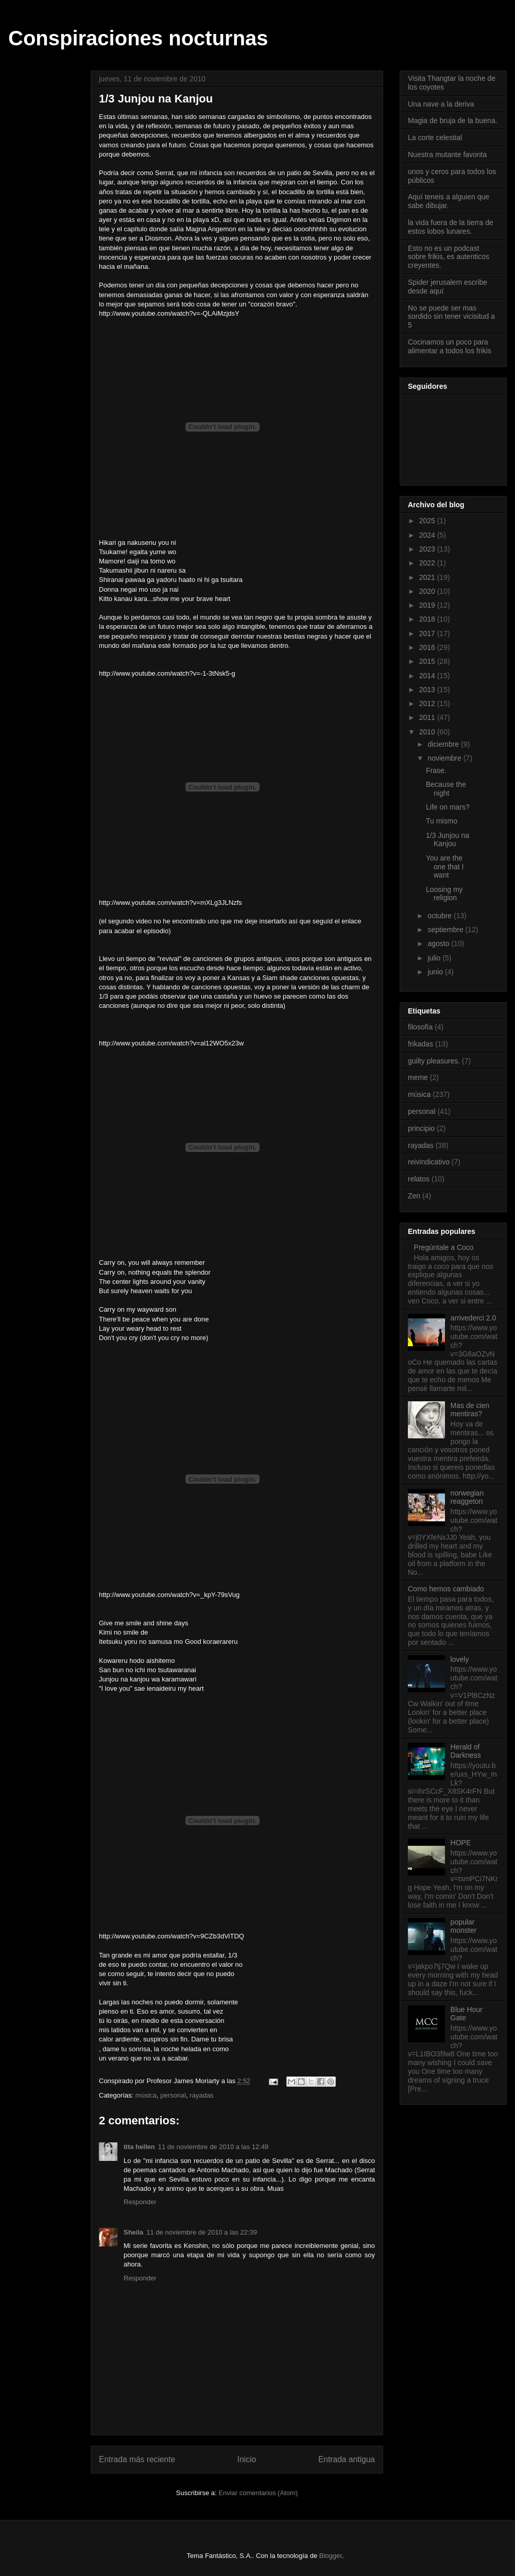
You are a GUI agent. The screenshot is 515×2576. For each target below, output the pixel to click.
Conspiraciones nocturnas (138, 38)
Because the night (446, 788)
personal (173, 2095)
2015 (428, 661)
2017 (428, 633)
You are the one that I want (445, 867)
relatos (419, 1179)
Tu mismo (441, 821)
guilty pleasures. (434, 1061)
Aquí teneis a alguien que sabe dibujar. (448, 201)
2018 (428, 619)
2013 (428, 689)
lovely (460, 1659)
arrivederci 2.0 (473, 1318)
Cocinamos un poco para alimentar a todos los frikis (449, 346)
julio (434, 958)
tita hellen (139, 2147)
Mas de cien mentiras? (470, 1409)
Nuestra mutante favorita (447, 154)
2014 (428, 676)
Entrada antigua (346, 2459)
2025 (428, 521)
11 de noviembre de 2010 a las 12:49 (213, 2147)
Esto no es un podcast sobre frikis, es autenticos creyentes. (448, 257)
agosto (439, 943)
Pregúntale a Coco (444, 1247)
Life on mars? (448, 807)
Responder (140, 2202)
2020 (428, 591)
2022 (428, 563)
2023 (428, 549)
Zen (414, 1196)
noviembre (445, 758)
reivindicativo (429, 1162)
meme (418, 1077)
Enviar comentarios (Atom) (258, 2493)
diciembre (444, 744)
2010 (428, 732)
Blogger (330, 2556)
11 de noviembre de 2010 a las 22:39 (201, 2232)
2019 (428, 605)
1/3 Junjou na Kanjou (447, 839)
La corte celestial (435, 137)
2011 (428, 717)
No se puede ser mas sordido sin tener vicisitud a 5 (451, 317)
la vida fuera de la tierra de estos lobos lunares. (450, 226)
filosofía (420, 1027)
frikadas (420, 1044)
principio (421, 1128)
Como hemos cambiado (446, 1589)
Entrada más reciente (137, 2459)
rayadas (201, 2095)
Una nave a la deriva (441, 104)
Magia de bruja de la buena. (452, 120)
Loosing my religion (444, 893)
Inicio (246, 2459)
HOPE (461, 1843)
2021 (428, 577)
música (146, 2095)
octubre (440, 916)
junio (435, 972)
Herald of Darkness (466, 1751)
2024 (428, 535)
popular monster (464, 1926)
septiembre (446, 929)
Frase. (436, 770)
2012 (428, 703)
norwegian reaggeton (467, 1497)
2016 (428, 647)
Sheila (133, 2232)
